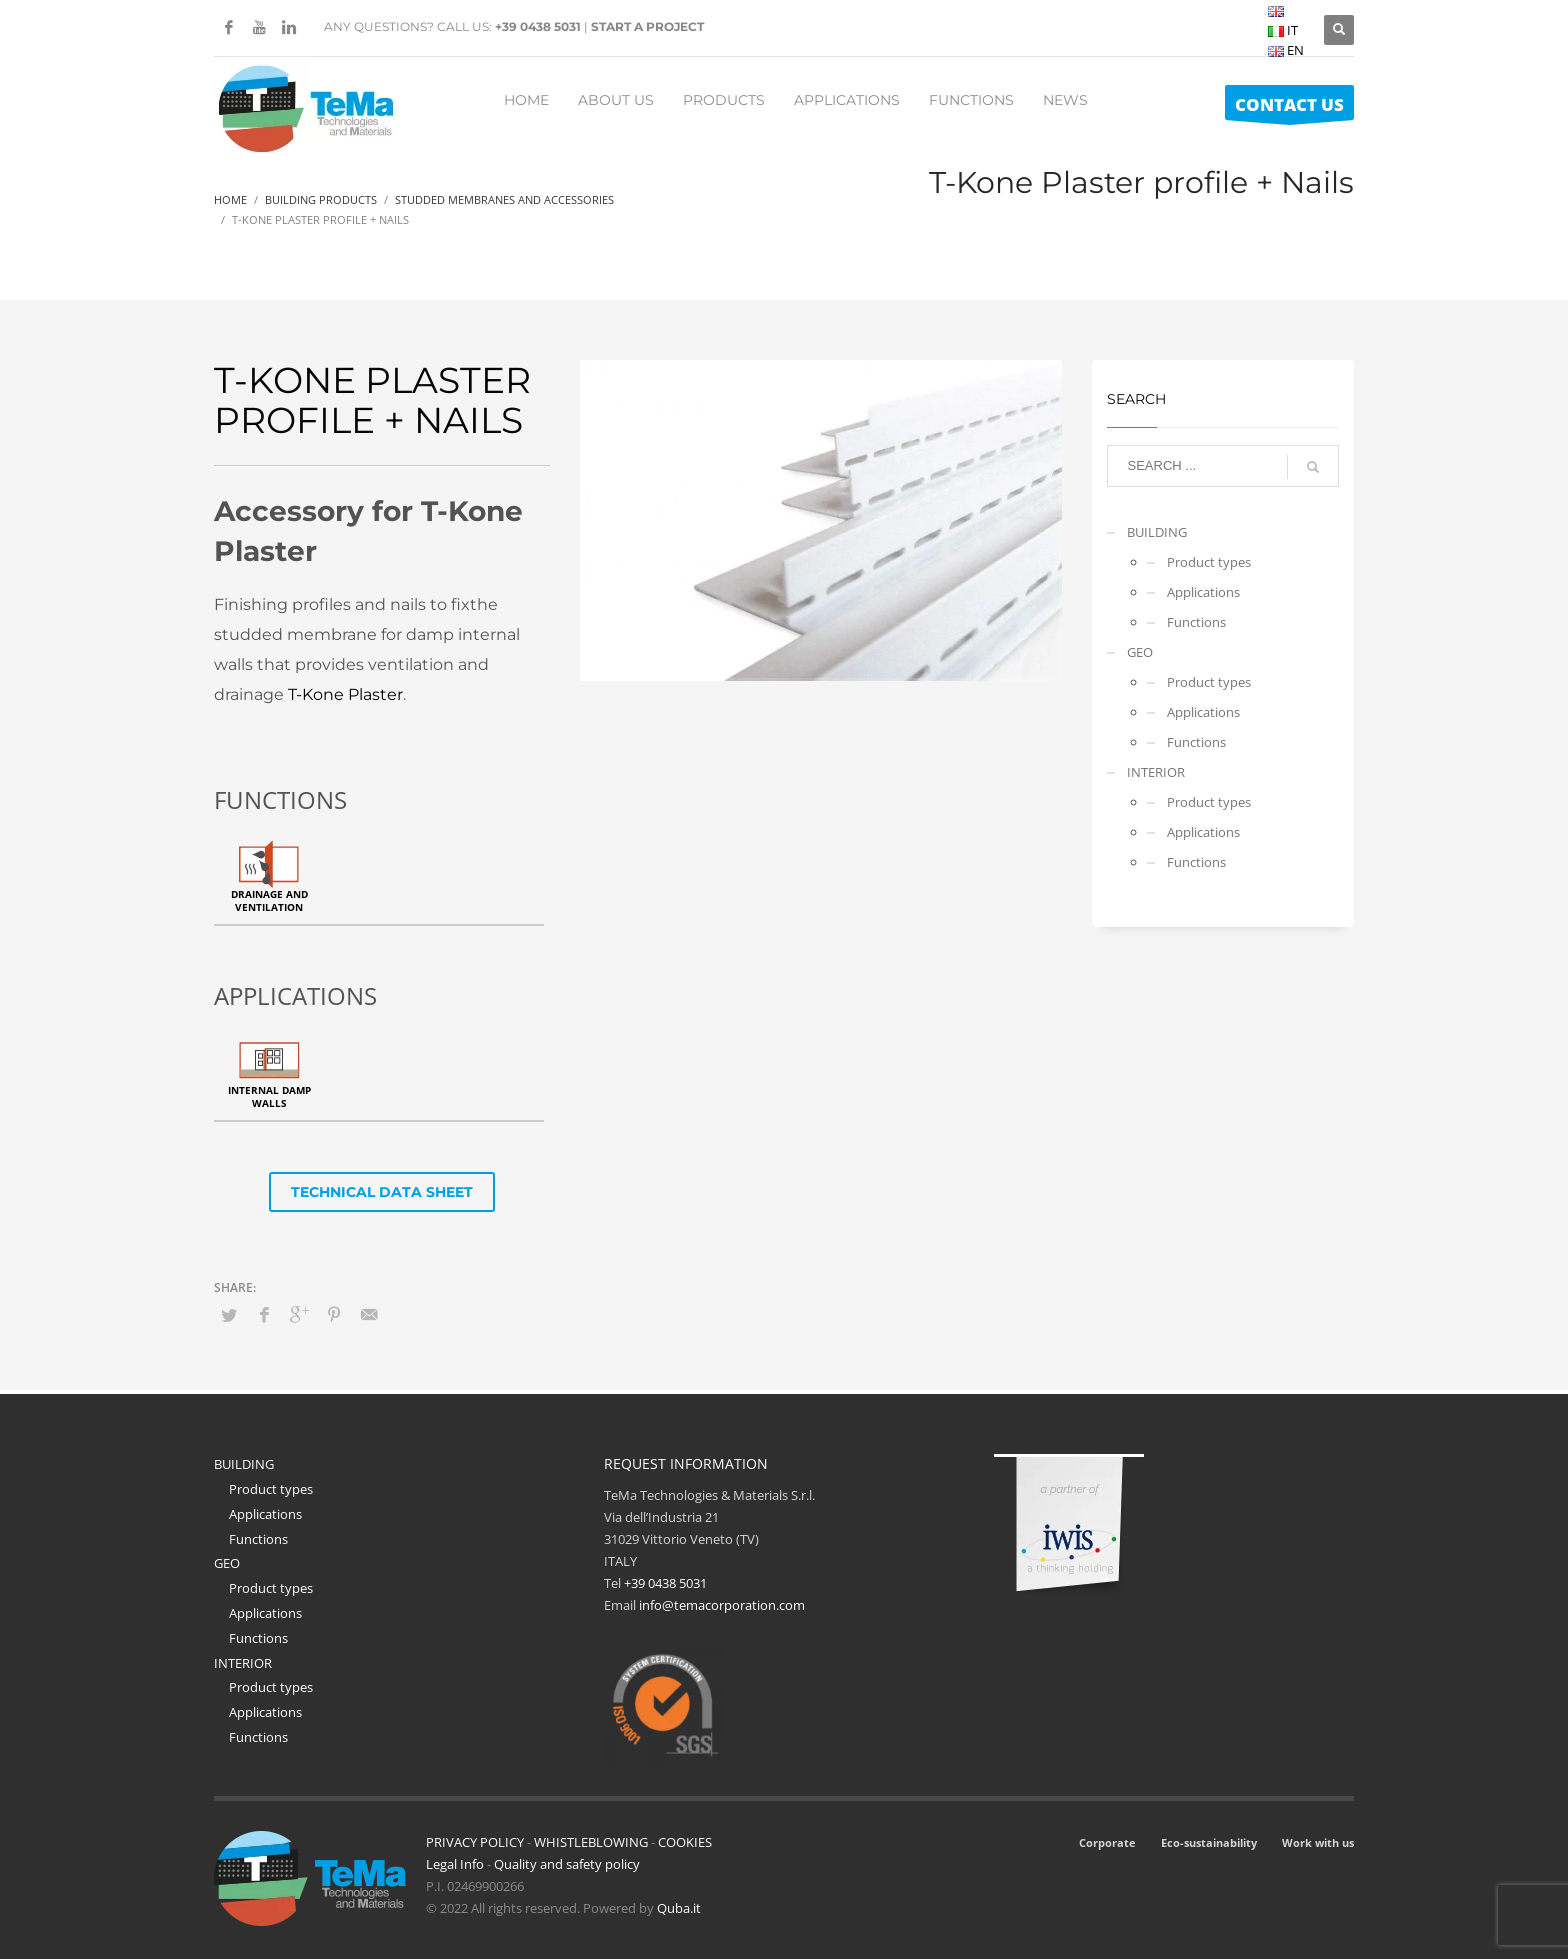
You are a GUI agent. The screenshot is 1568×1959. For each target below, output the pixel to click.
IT (1283, 30)
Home (230, 199)
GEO (1140, 652)
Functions (1196, 622)
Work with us (1318, 1842)
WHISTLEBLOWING (591, 1842)
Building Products (321, 199)
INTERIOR (1156, 772)
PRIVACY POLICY (475, 1842)
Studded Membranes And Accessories (504, 199)
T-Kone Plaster (345, 694)
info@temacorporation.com (722, 1605)
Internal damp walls (269, 1096)
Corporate (1107, 1842)
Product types (1209, 562)
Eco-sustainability (1209, 1842)
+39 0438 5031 (538, 26)
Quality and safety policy (567, 1864)
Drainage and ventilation (269, 900)
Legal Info (455, 1864)
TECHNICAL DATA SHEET (382, 1192)
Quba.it (679, 1908)
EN (1286, 50)
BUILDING (1157, 532)
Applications (1203, 592)
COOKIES (685, 1842)
